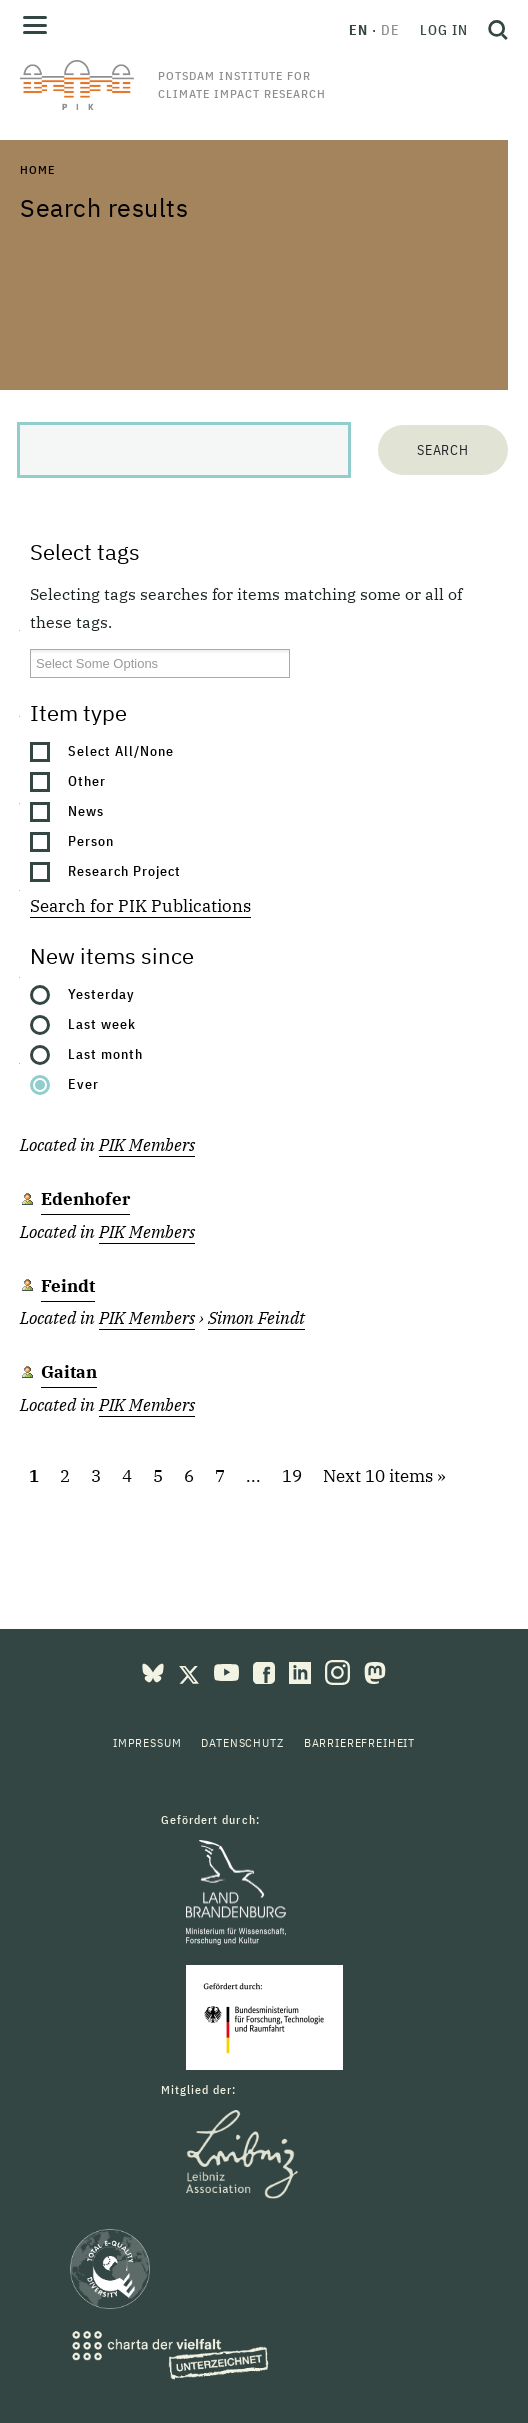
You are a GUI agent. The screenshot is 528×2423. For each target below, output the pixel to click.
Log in (444, 30)
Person (91, 841)
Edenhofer (85, 1199)
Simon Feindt (256, 1318)
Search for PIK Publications (140, 906)
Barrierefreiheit (359, 1742)
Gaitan (69, 1372)
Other (87, 781)
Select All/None (121, 751)
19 (292, 1476)
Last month (105, 1054)
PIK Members (147, 1145)
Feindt (68, 1286)
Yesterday (101, 994)
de (390, 30)
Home (37, 169)
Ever (83, 1084)
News (86, 811)
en (358, 30)
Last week (102, 1024)
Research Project (124, 871)
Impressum (147, 1742)
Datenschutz (242, 1742)
